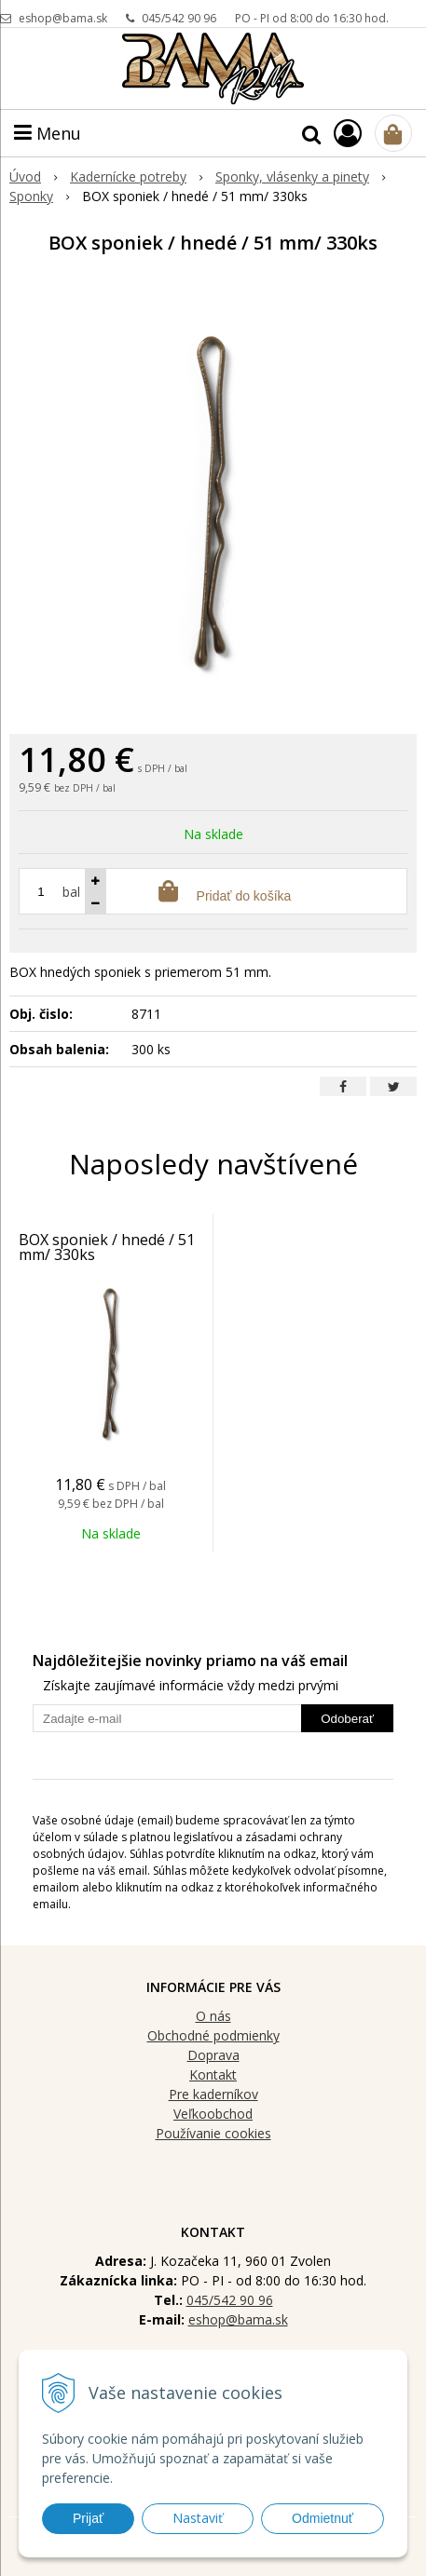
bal (71, 892)
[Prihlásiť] (348, 133)
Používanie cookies (213, 2133)
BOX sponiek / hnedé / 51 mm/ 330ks (107, 1247)
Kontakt (213, 2074)
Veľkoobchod (213, 2113)
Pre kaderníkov (213, 2094)
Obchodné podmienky (213, 2035)
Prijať (88, 2518)
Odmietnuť (322, 2518)
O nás (213, 2016)
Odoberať (347, 1719)
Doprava (213, 2055)
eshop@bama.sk (63, 18)
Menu (47, 133)
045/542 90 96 (179, 18)
